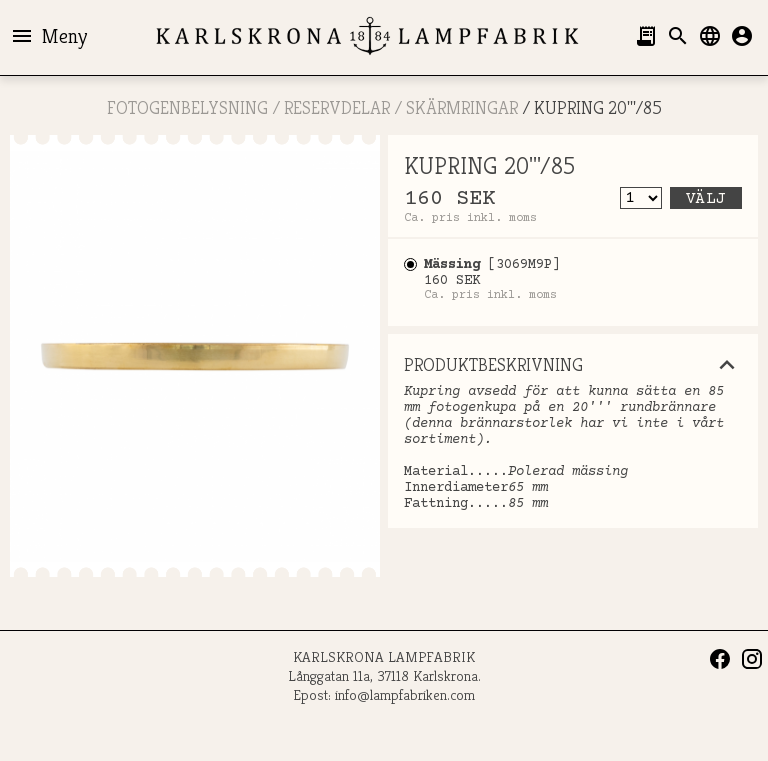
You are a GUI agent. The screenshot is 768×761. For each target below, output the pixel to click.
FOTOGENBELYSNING (187, 107)
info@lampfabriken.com (405, 694)
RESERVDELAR (337, 107)
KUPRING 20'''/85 (598, 107)
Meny (48, 36)
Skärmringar (462, 107)
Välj (706, 199)
